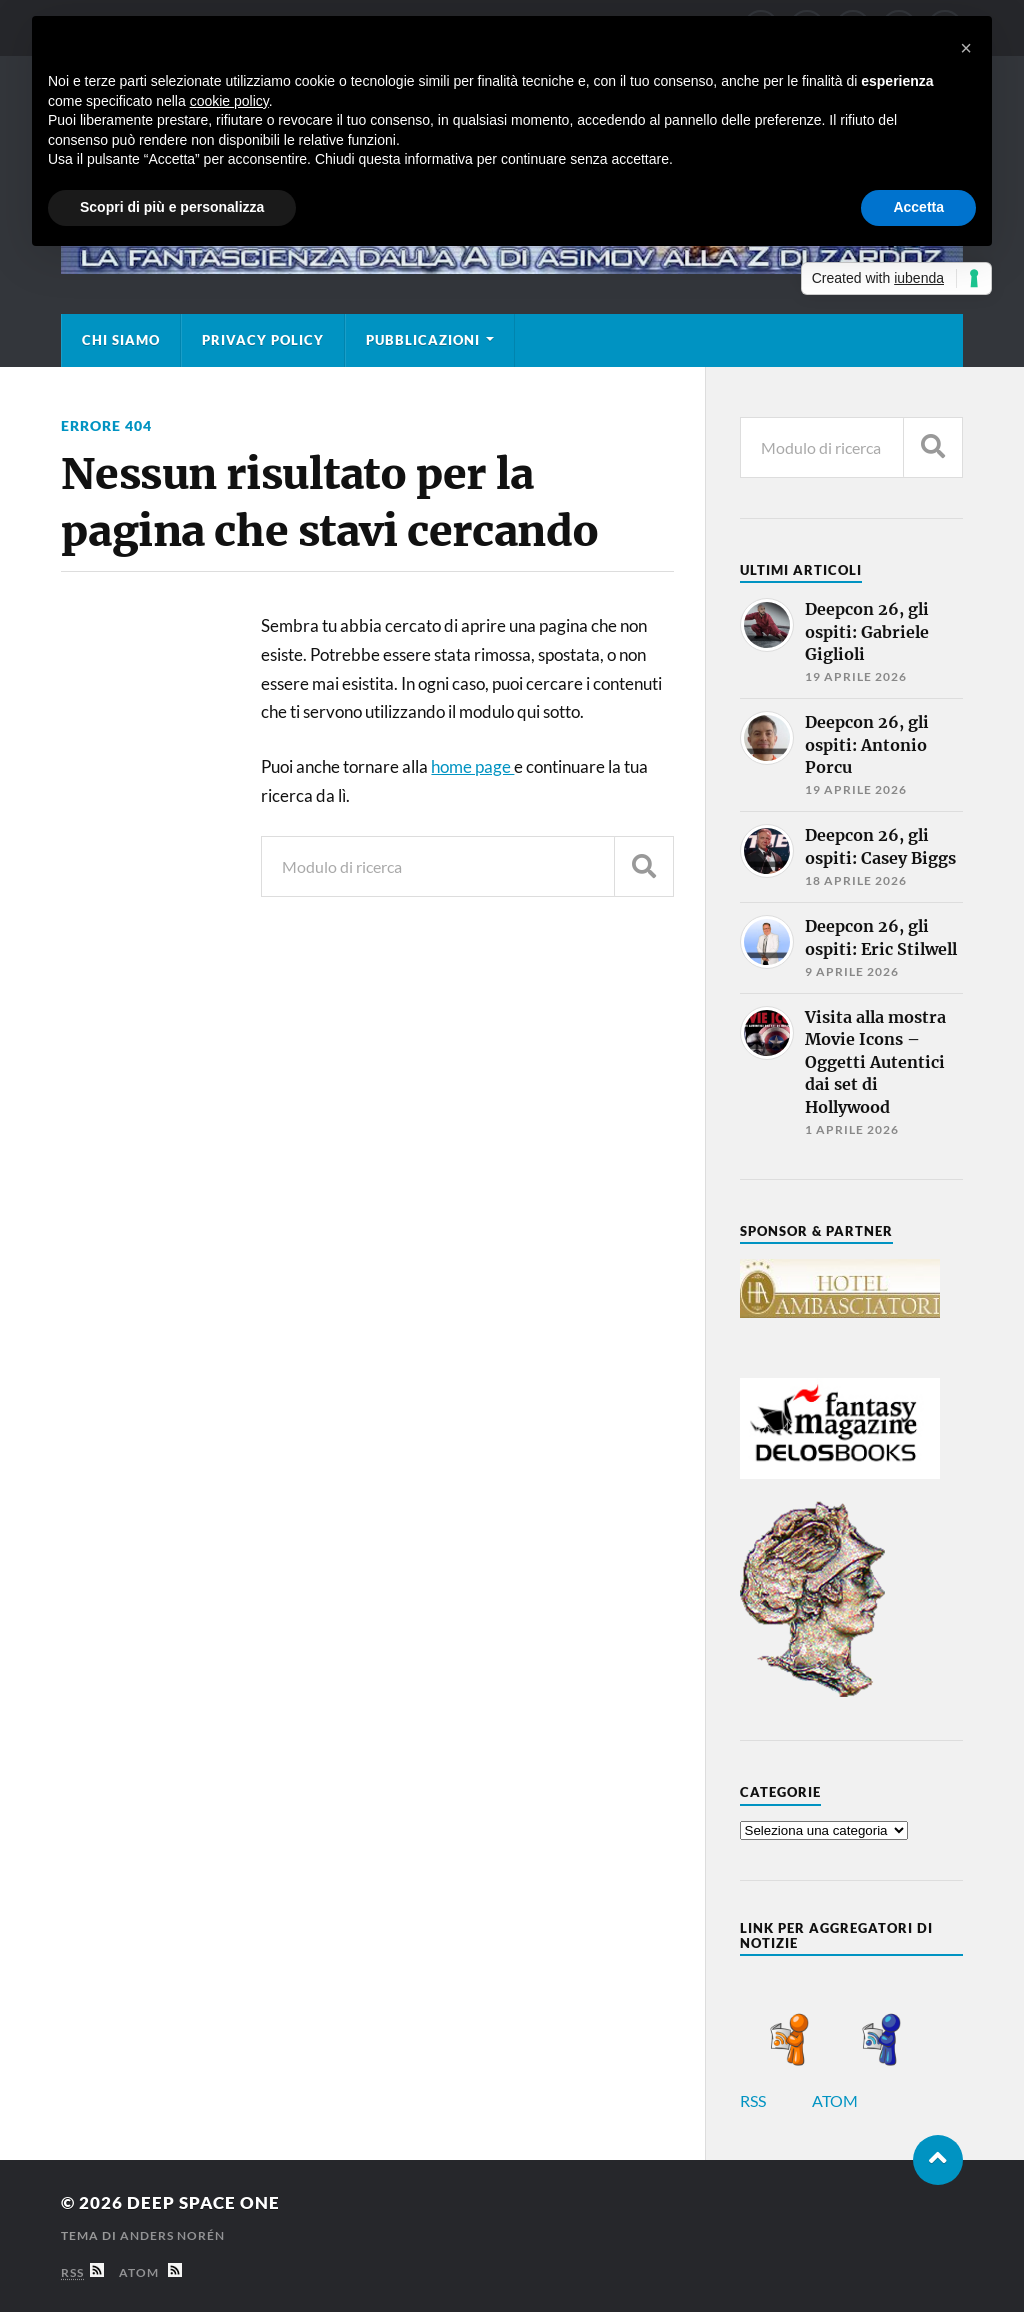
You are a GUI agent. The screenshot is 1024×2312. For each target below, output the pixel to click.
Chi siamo (121, 340)
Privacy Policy (263, 340)
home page (472, 766)
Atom (150, 2272)
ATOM (856, 2100)
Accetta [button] (918, 207)
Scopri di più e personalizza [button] (172, 207)
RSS (774, 2100)
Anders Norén (172, 2235)
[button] (966, 48)
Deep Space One (203, 2202)
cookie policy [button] (229, 101)
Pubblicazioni (423, 340)
